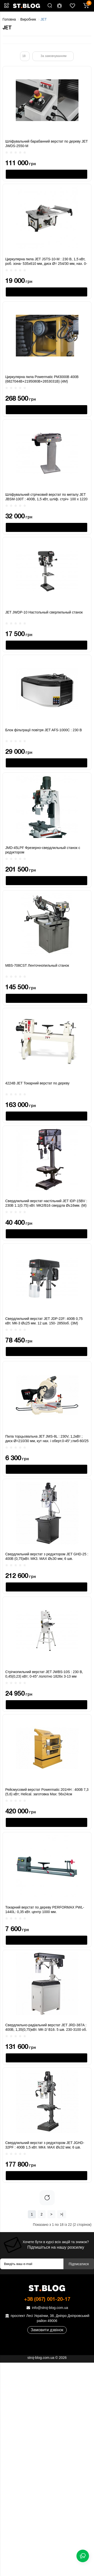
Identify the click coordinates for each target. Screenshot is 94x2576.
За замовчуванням (53, 56)
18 (24, 56)
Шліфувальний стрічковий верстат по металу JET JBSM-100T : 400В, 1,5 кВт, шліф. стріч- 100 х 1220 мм (46, 499)
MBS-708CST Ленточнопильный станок (37, 965)
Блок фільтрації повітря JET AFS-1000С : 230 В (43, 730)
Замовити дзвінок (47, 2418)
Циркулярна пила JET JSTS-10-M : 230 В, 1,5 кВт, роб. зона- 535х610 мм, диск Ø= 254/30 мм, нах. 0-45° (46, 263)
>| (61, 2302)
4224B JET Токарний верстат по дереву (37, 1083)
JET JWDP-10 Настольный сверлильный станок (44, 612)
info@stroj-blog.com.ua (47, 2396)
